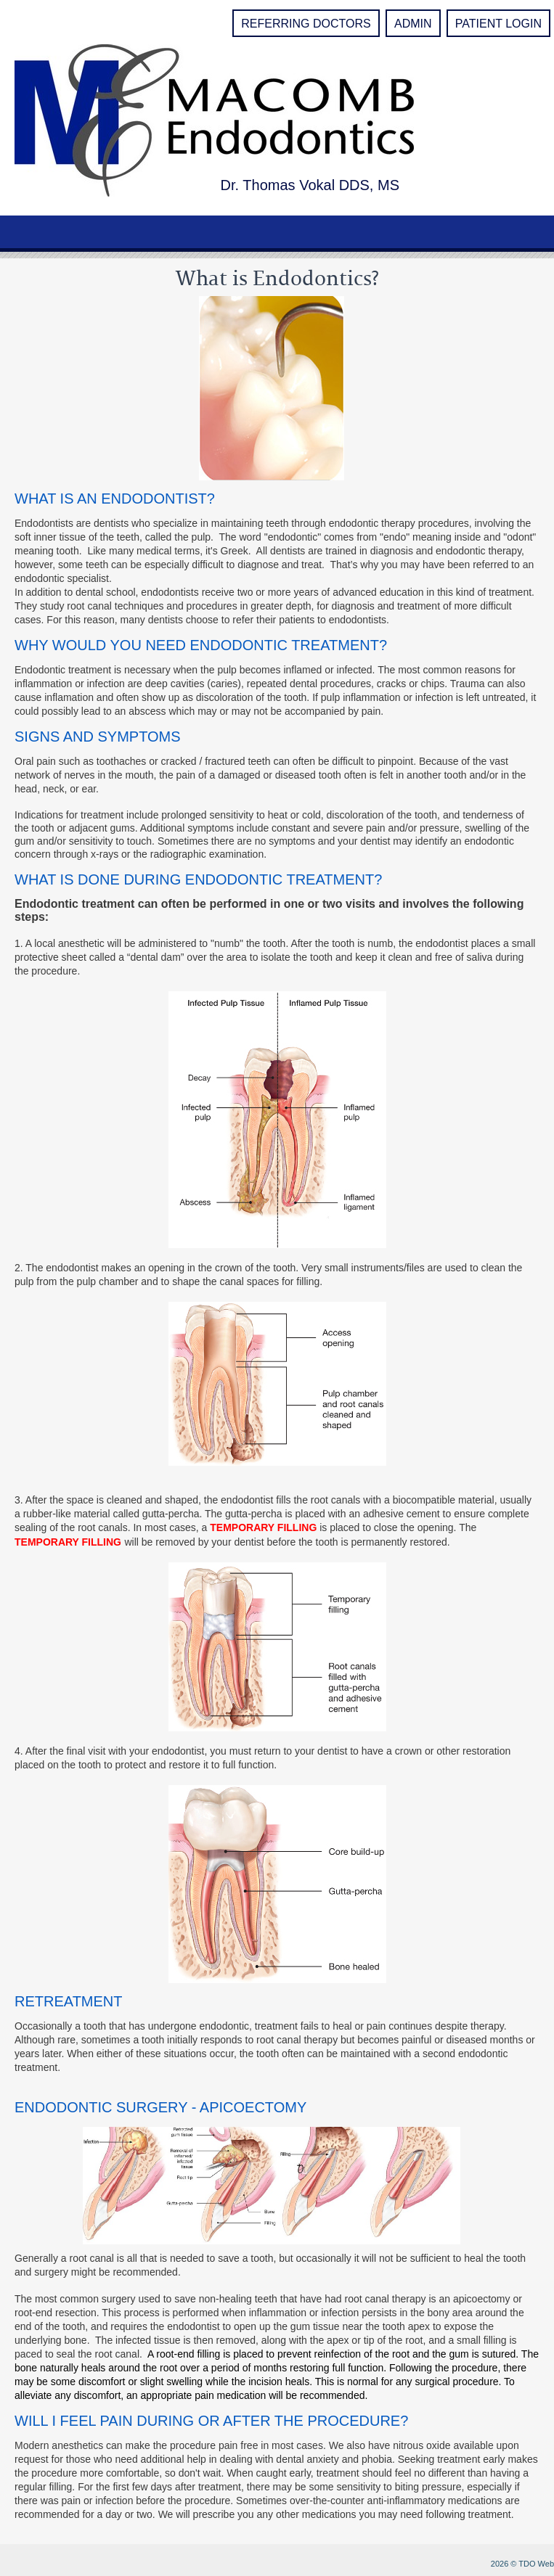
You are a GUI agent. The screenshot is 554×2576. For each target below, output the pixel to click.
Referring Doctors (305, 23)
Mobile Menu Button (18, 235)
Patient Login (498, 23)
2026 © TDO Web (522, 2563)
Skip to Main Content (40, 5)
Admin (413, 23)
